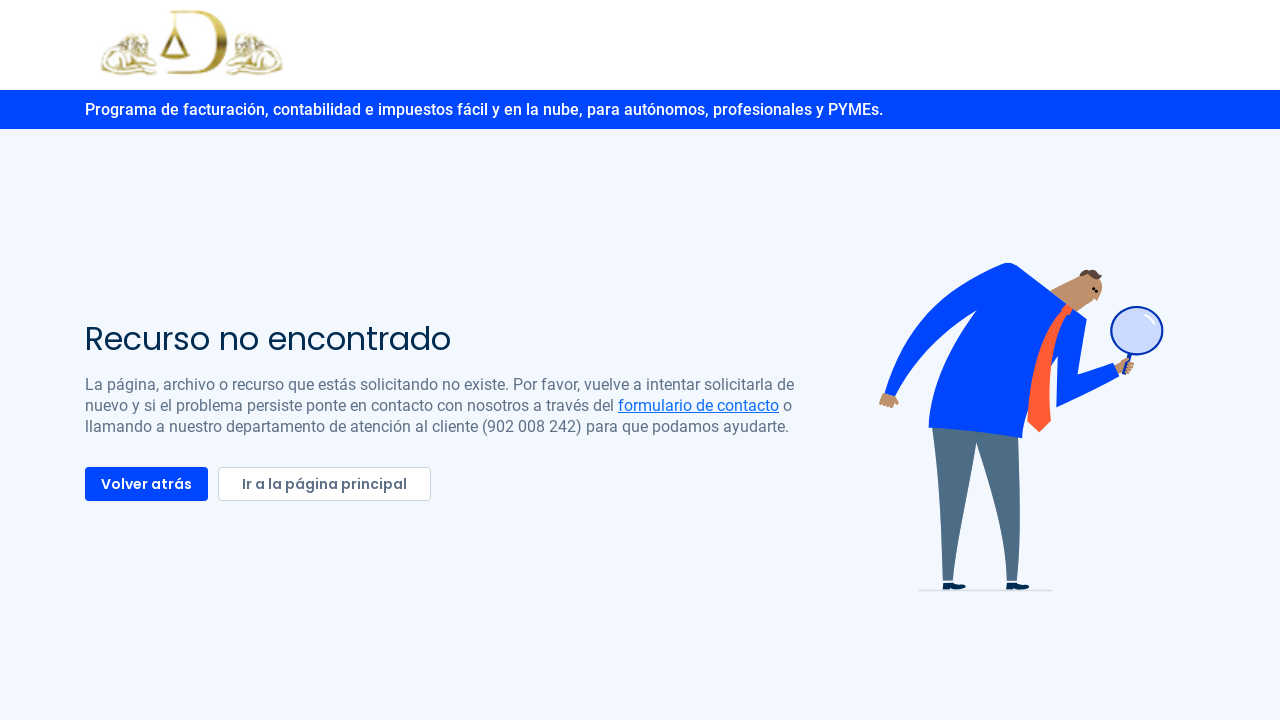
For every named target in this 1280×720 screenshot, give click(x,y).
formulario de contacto (698, 405)
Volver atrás (146, 484)
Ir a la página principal (324, 484)
